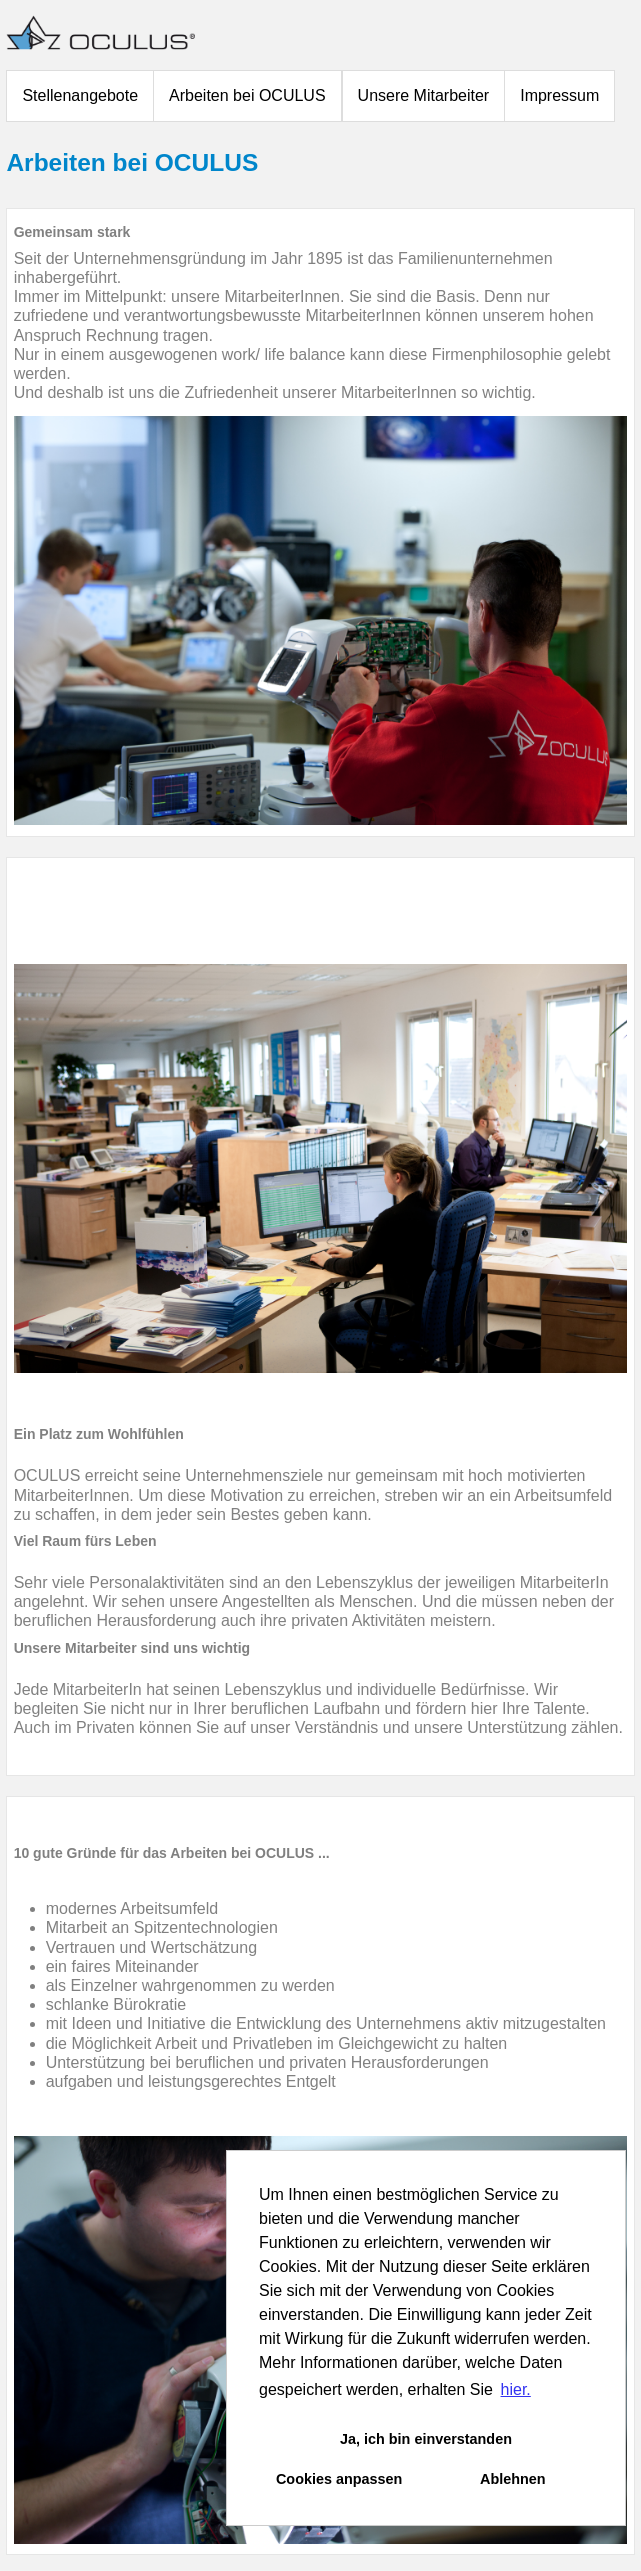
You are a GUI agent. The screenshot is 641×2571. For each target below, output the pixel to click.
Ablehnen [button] (513, 2479)
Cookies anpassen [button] (339, 2479)
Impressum (559, 95)
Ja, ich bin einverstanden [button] (426, 2439)
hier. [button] (516, 2389)
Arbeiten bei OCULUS (247, 95)
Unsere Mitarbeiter (424, 95)
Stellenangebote (80, 95)
